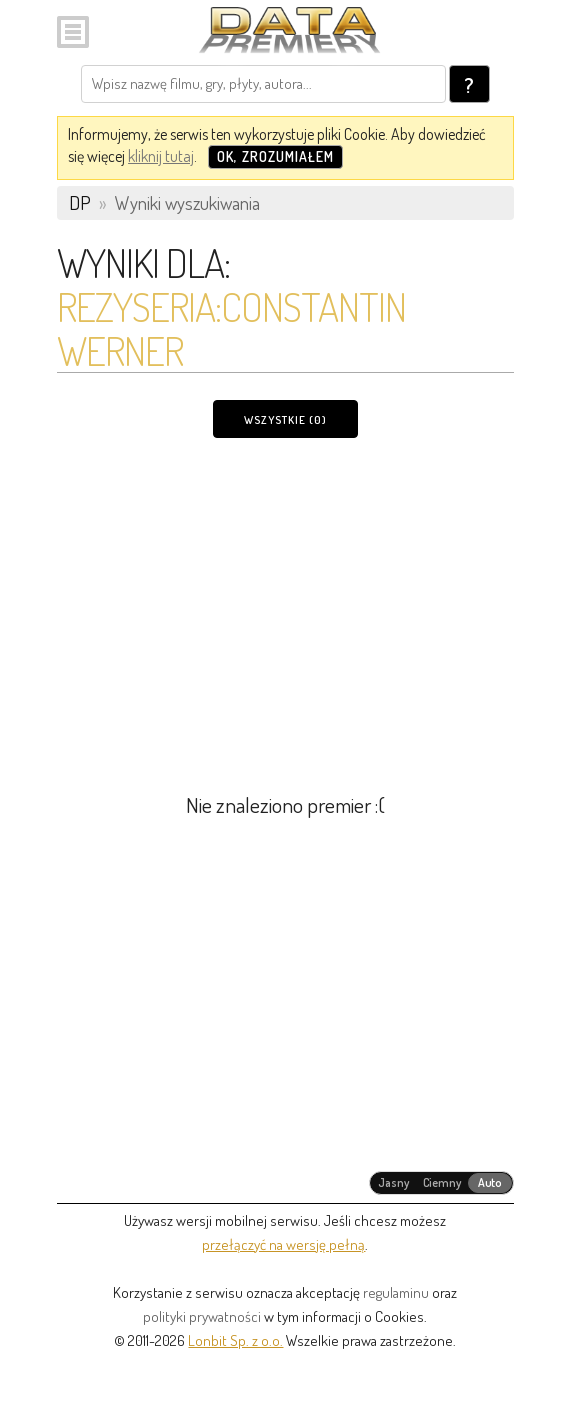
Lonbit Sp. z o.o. (235, 1340)
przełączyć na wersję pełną (283, 1244)
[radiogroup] (441, 1183)
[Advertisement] (285, 603)
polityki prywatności (202, 1316)
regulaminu (396, 1292)
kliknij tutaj (161, 156)
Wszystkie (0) (285, 420)
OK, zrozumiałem (275, 156)
